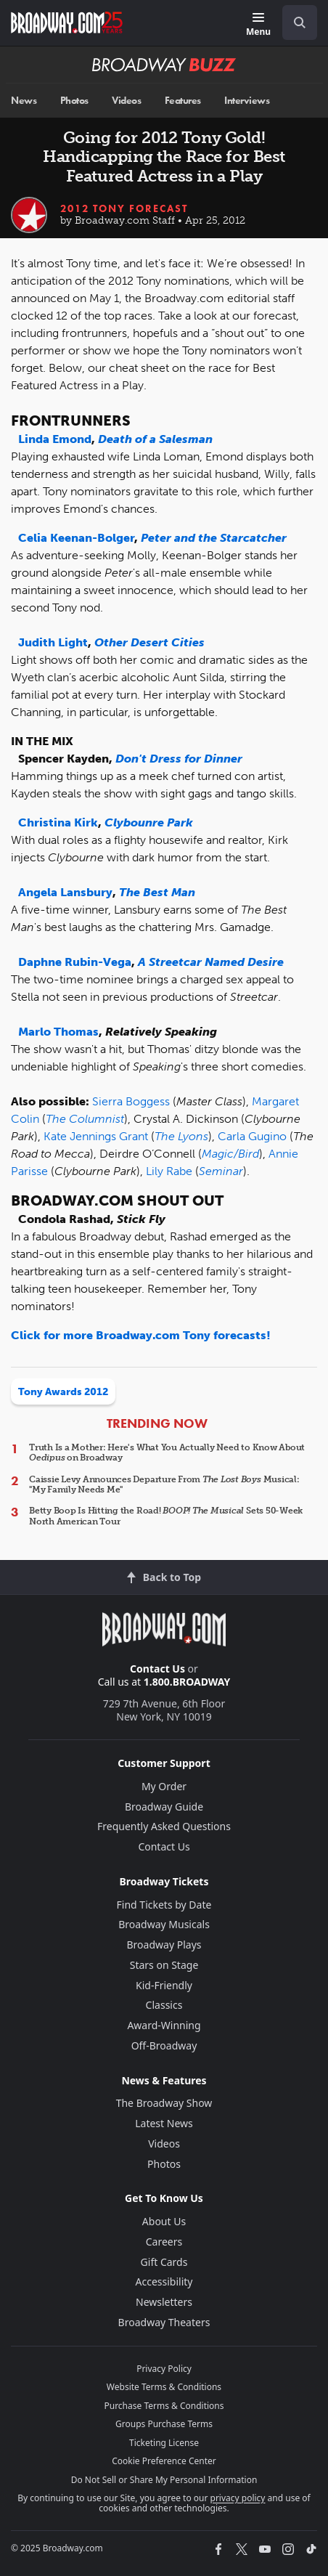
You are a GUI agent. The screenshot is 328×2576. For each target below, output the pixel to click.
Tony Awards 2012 (63, 1392)
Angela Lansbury (65, 892)
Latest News (164, 2123)
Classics (164, 2005)
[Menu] (258, 25)
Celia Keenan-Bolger (76, 538)
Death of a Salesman (155, 439)
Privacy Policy (164, 2368)
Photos (74, 100)
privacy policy (238, 2498)
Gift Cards (164, 2262)
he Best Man (160, 892)
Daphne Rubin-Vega (74, 962)
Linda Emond (54, 439)
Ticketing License (164, 2443)
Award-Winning (163, 2025)
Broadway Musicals (164, 1924)
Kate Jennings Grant (96, 1136)
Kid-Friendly (164, 1985)
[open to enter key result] (299, 22)
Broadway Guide (164, 1806)
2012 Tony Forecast (124, 208)
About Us (164, 2221)
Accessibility (164, 2281)
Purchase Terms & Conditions (164, 2406)
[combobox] (294, 22)
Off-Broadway (164, 2045)
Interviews (246, 100)
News (23, 100)
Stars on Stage (164, 1965)
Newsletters (164, 2302)
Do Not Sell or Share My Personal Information (164, 2480)
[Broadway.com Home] (67, 22)
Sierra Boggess (131, 1101)
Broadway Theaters (164, 2322)
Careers (164, 2241)
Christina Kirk (58, 822)
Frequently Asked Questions (164, 1826)
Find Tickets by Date (164, 1904)
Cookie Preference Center (164, 2461)
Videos (126, 100)
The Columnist (85, 1119)
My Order (164, 1786)
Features (183, 100)
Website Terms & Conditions (164, 2387)
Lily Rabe (169, 1171)
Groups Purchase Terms (164, 2424)
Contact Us (157, 1668)
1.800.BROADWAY (187, 1682)
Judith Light (53, 642)
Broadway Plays (164, 1944)
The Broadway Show (164, 2103)
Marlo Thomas (58, 1032)
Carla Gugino (252, 1136)
